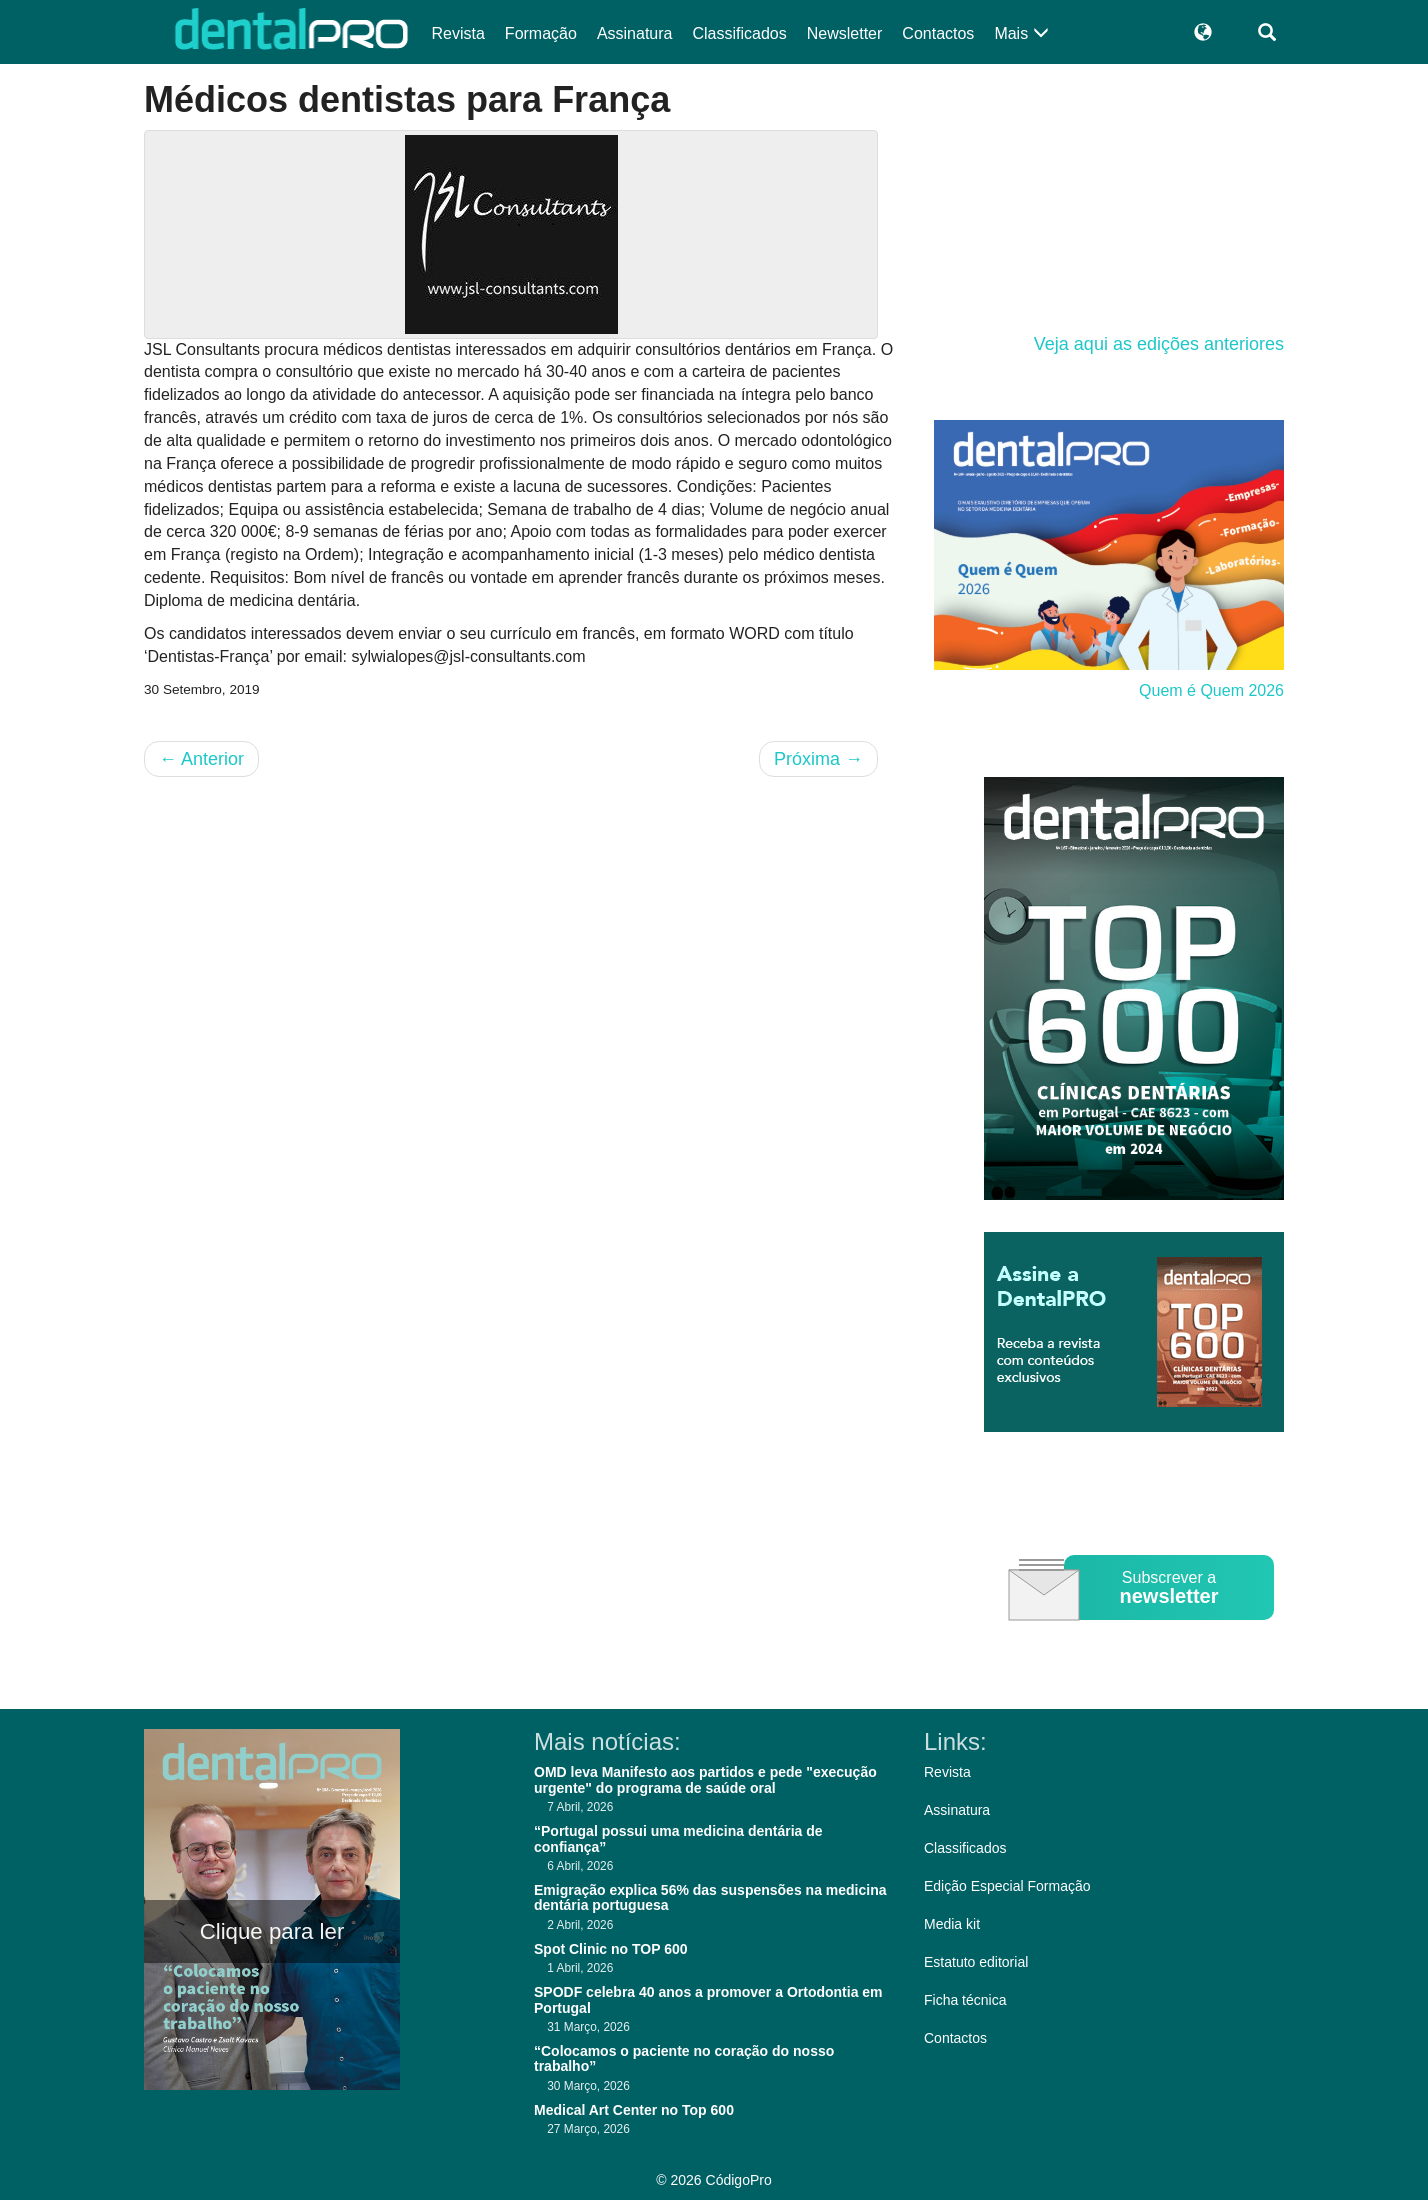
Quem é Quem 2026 (1211, 690)
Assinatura (635, 33)
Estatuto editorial (976, 1962)
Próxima (818, 759)
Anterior (201, 759)
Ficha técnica (965, 2000)
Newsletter (845, 33)
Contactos (938, 33)
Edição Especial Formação (1007, 1886)
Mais (1021, 33)
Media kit (952, 1924)
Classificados (739, 33)
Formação (541, 33)
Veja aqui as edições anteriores (1159, 344)
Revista (458, 33)
